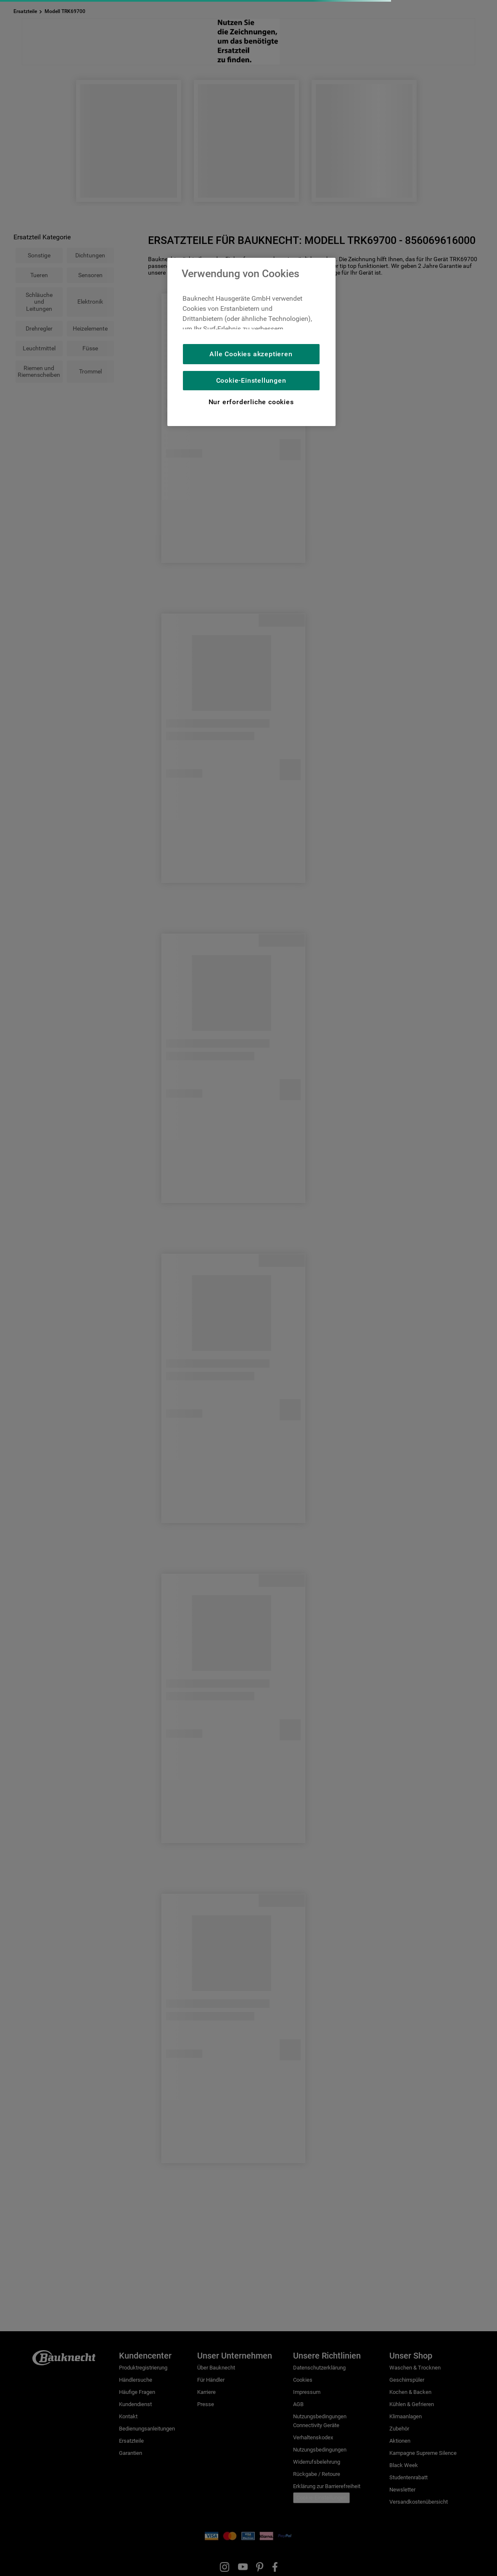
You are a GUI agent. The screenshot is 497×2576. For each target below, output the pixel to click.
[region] (251, 342)
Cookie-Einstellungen (251, 380)
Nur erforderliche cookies (251, 402)
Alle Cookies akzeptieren (250, 354)
